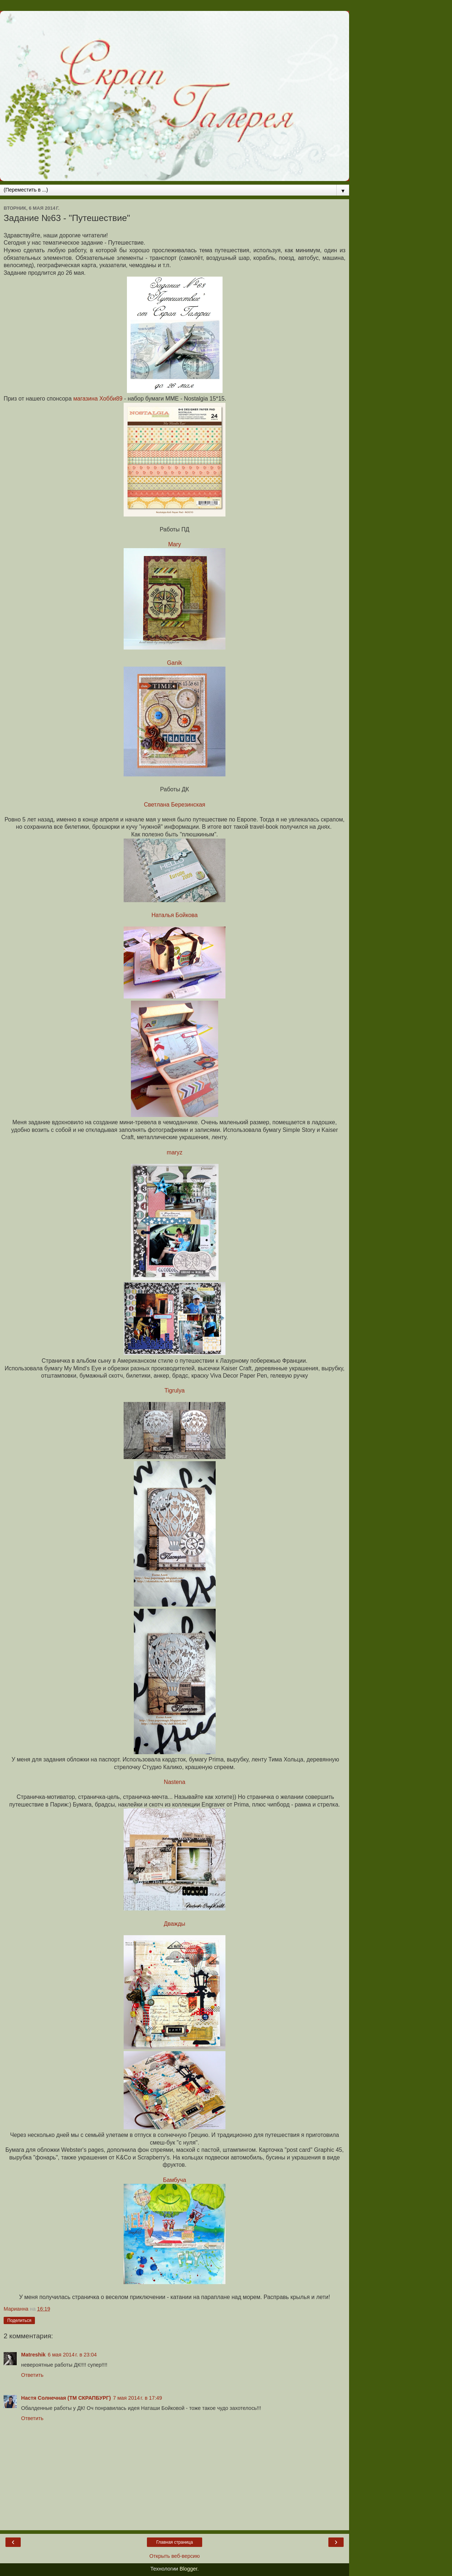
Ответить (32, 2375)
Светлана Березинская (174, 804)
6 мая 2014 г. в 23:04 (72, 2355)
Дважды (174, 1924)
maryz (174, 1152)
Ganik (174, 663)
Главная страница (174, 2542)
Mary (174, 544)
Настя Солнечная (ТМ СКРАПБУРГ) (66, 2398)
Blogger (188, 2569)
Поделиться (19, 2320)
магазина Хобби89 (98, 398)
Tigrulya (174, 1390)
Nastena (174, 1782)
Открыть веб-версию (174, 2556)
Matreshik (33, 2355)
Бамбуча (174, 2180)
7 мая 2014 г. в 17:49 (137, 2398)
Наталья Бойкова (174, 915)
